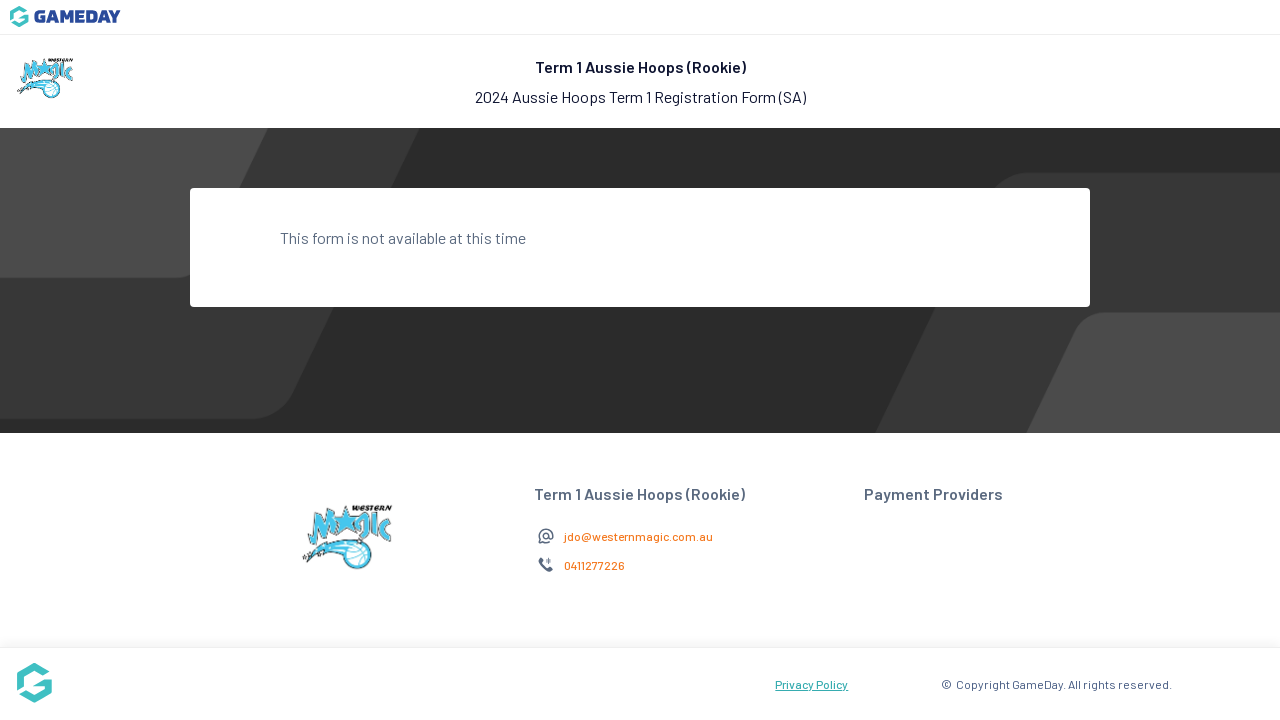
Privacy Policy (811, 684)
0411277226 (594, 565)
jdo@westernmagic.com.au (638, 536)
